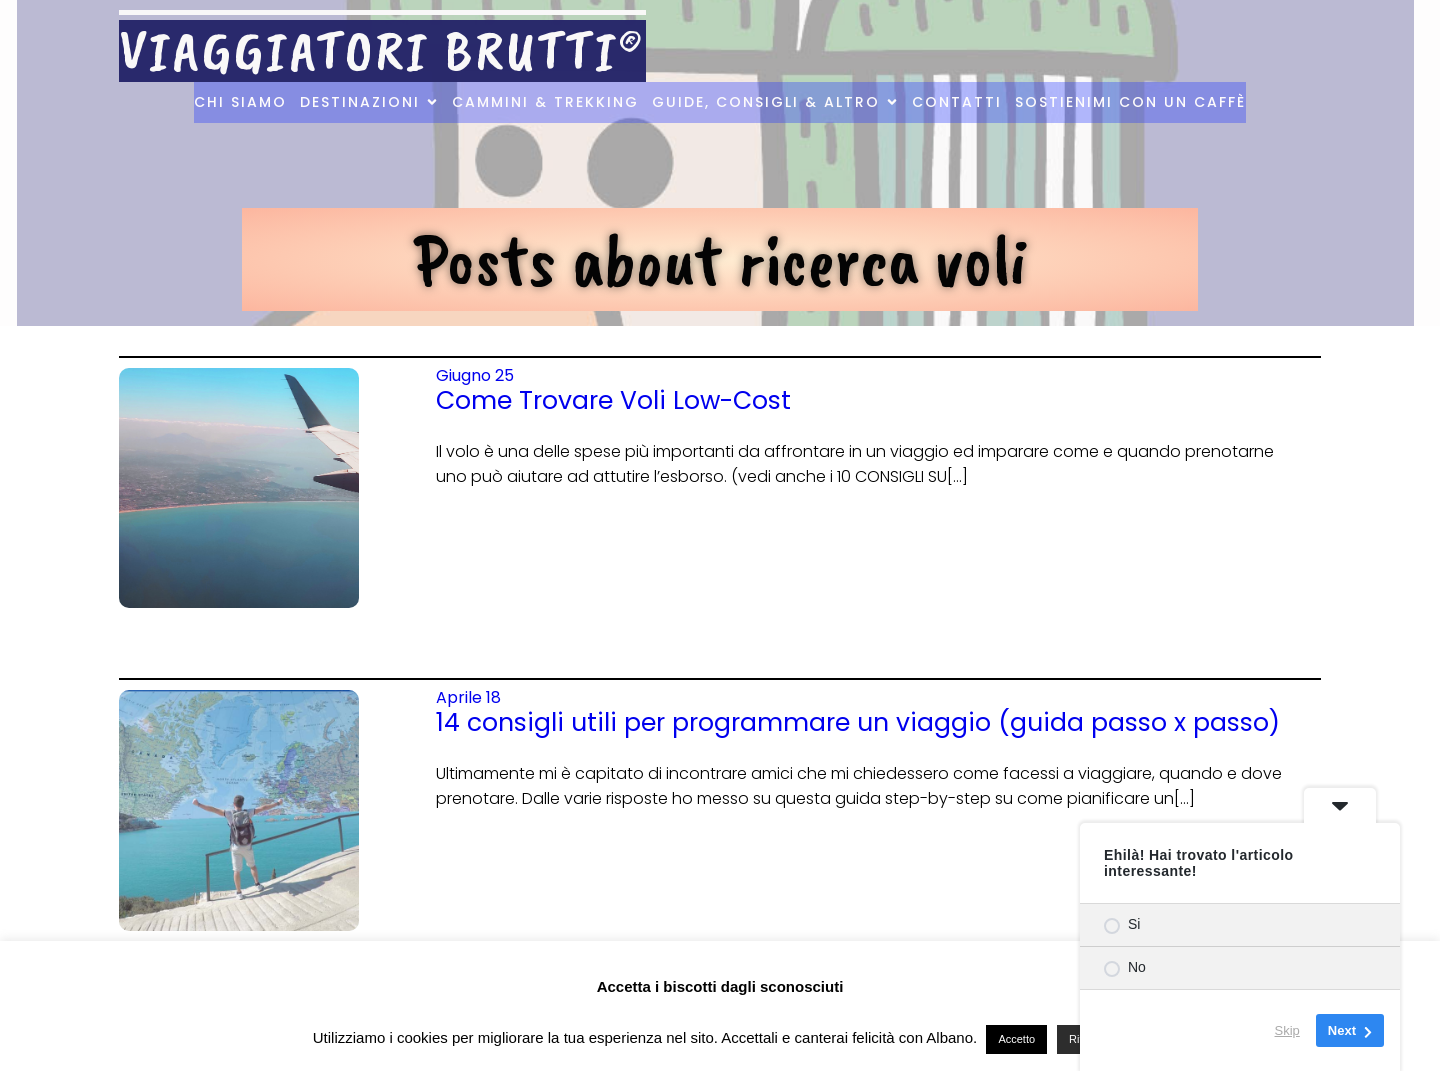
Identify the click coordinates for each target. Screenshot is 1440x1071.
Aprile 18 (468, 698)
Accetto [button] (1016, 1039)
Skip (1287, 1030)
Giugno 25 (475, 376)
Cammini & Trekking (545, 102)
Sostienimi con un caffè (1130, 102)
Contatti (957, 102)
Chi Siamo (240, 102)
